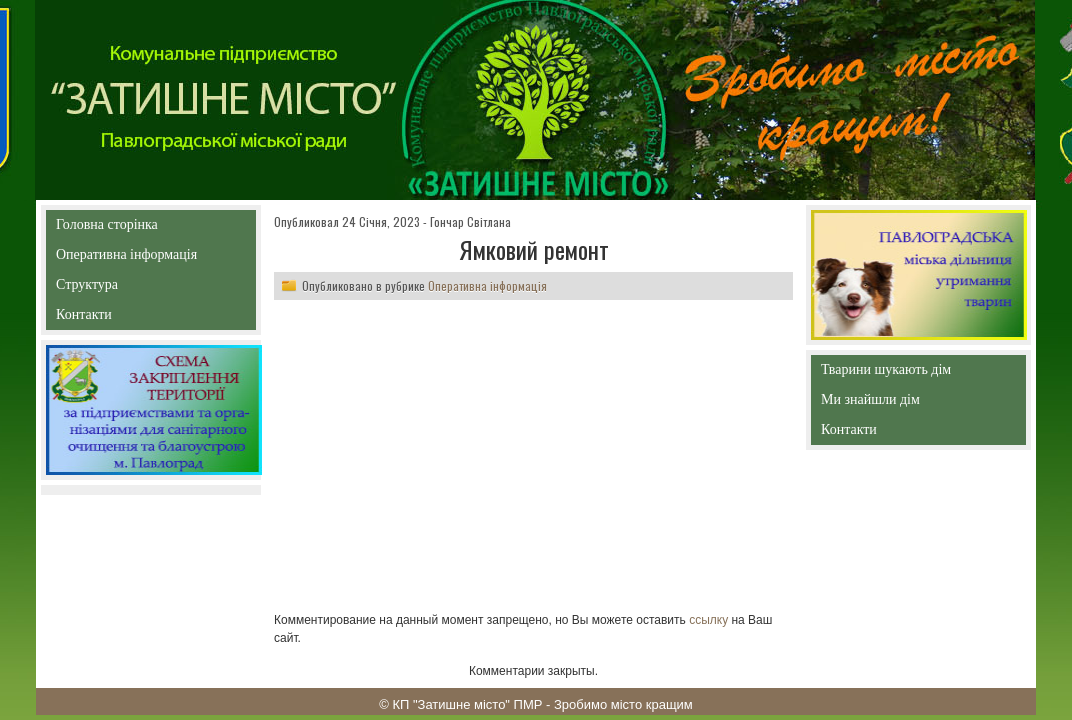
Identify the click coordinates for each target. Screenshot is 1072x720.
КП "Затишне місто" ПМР (467, 704)
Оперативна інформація (126, 258)
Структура (122, 288)
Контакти (129, 318)
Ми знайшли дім (912, 399)
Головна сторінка (150, 224)
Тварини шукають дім (891, 373)
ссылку (708, 620)
